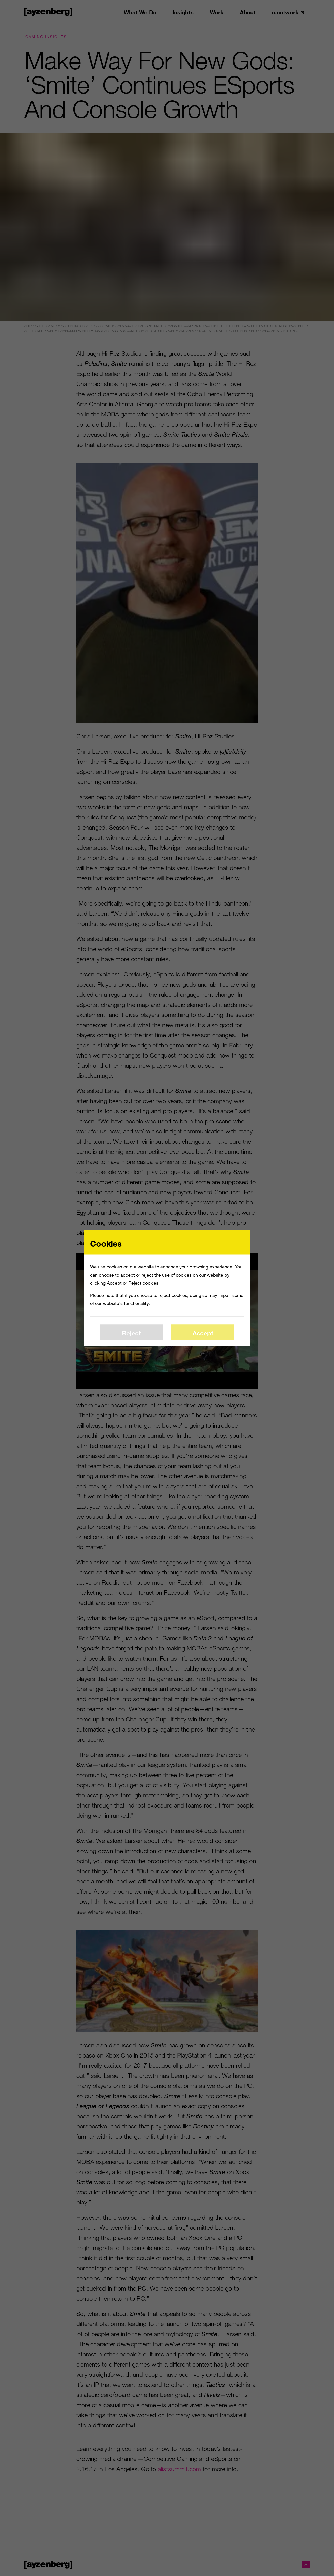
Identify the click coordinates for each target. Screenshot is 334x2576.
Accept (203, 1332)
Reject (131, 1332)
